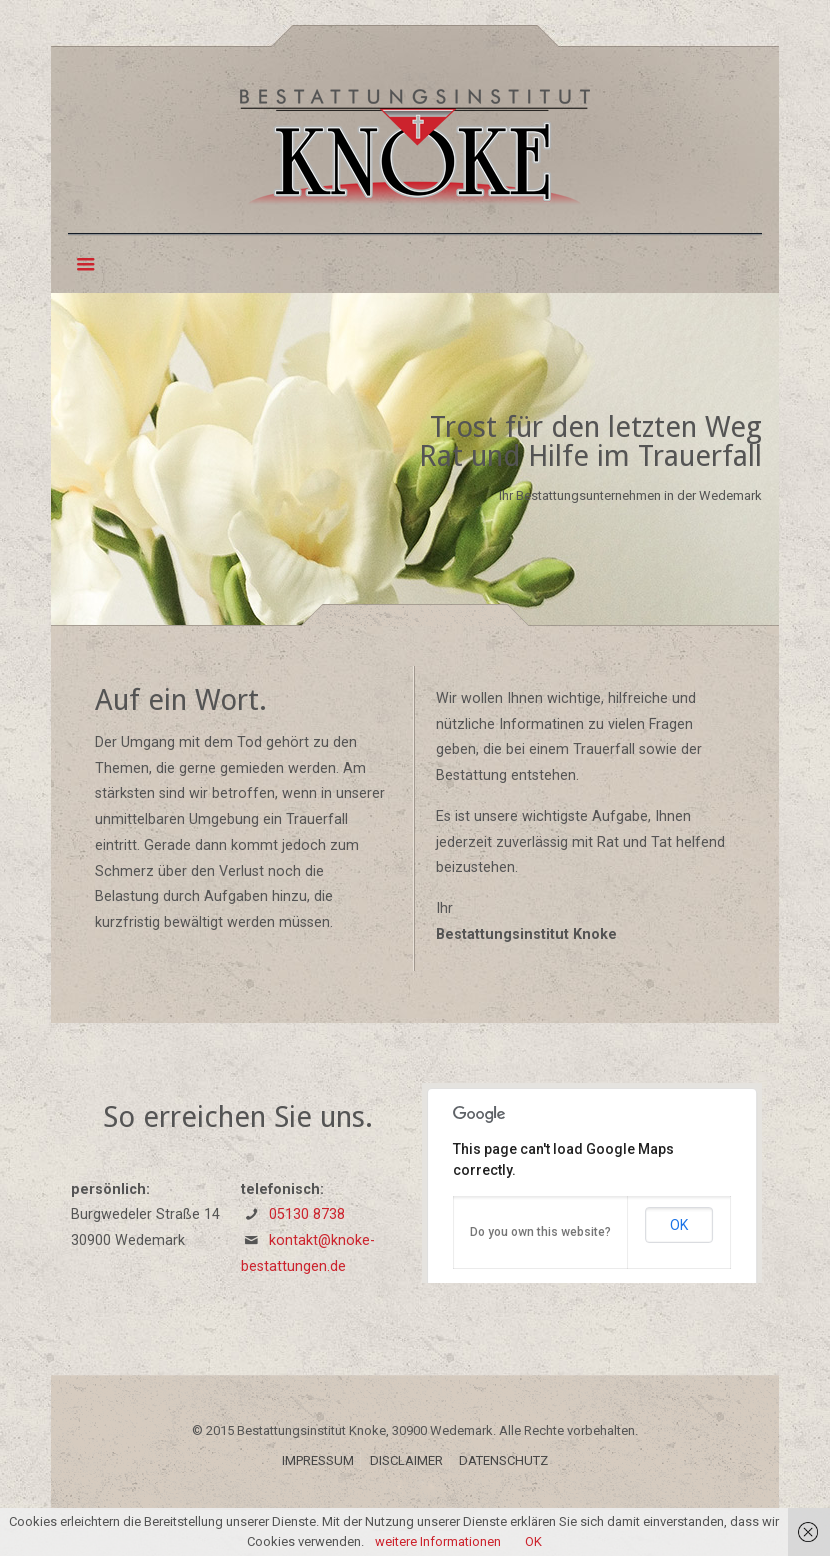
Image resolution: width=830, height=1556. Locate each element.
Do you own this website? (540, 1232)
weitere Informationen (438, 1541)
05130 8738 (307, 1214)
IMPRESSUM (318, 1460)
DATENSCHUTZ (503, 1460)
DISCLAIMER (406, 1460)
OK (679, 1225)
